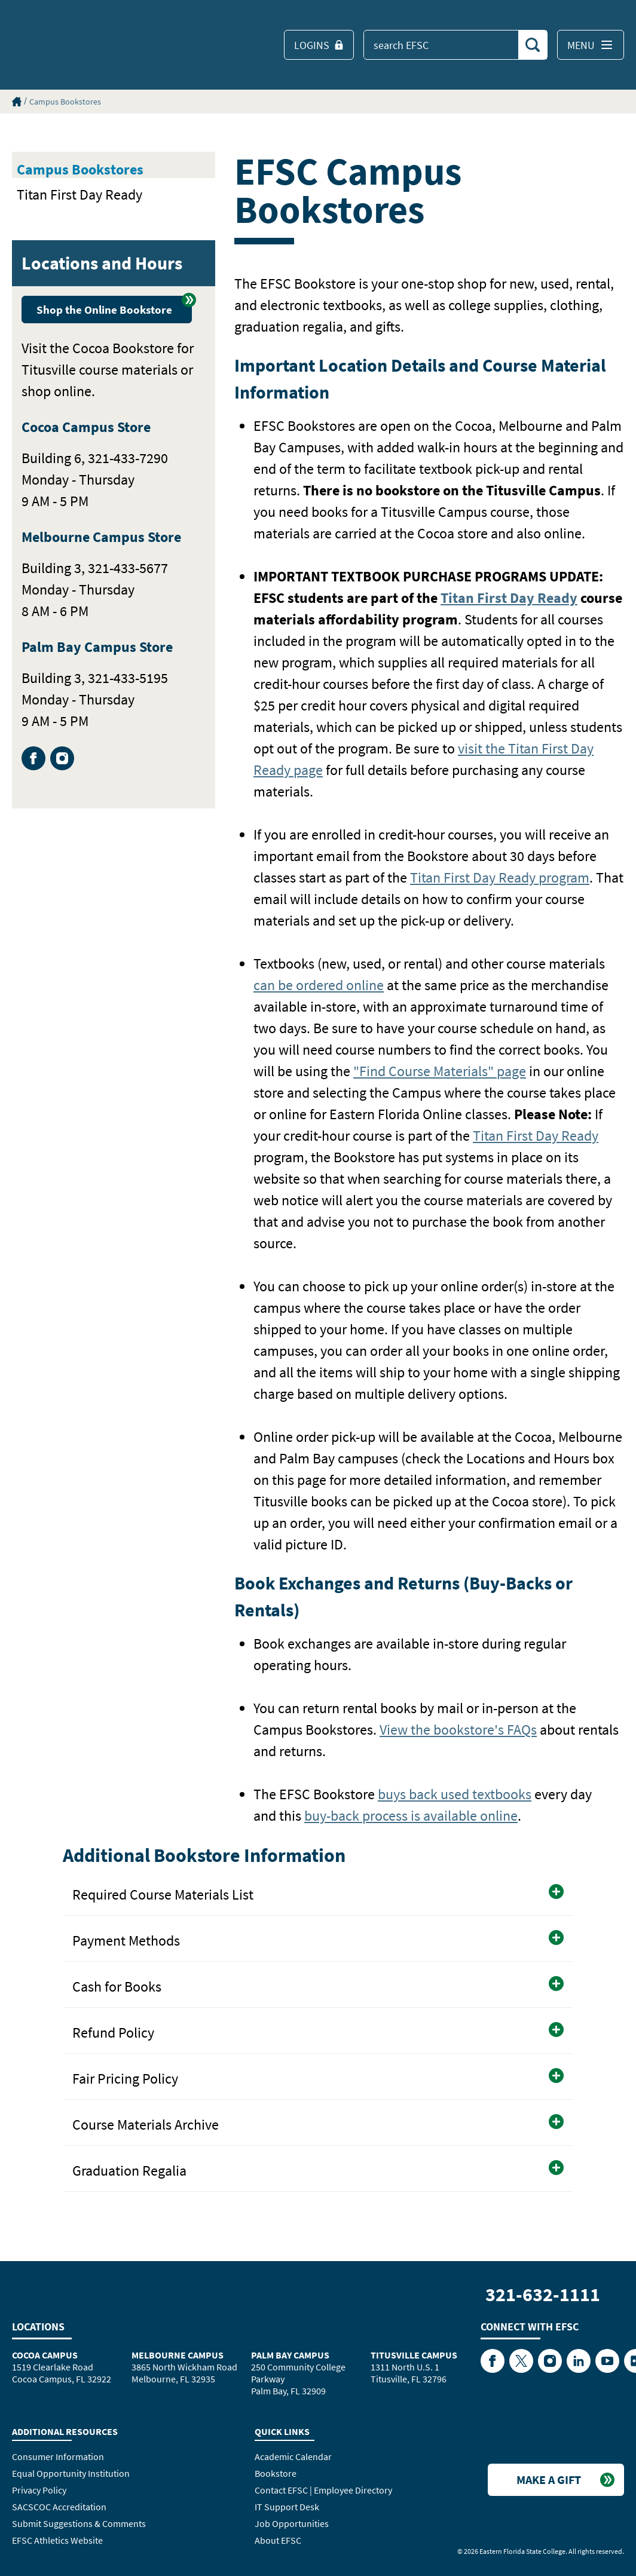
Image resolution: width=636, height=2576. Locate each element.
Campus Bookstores (65, 101)
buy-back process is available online (411, 1815)
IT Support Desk (287, 2507)
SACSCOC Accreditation (59, 2507)
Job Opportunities (292, 2523)
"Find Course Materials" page (439, 1071)
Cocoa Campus (45, 2355)
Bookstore (275, 2473)
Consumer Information (58, 2456)
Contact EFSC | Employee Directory (323, 2490)
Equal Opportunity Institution (71, 2473)
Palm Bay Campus (290, 2355)
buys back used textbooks (454, 1794)
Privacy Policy (39, 2490)
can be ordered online (318, 985)
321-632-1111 (542, 2295)
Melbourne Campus (178, 2355)
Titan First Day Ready (79, 194)
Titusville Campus (414, 2355)
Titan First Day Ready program (499, 877)
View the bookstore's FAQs (458, 1729)
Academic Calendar (293, 2456)
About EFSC (278, 2540)
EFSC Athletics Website (57, 2540)
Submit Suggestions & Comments (79, 2523)
